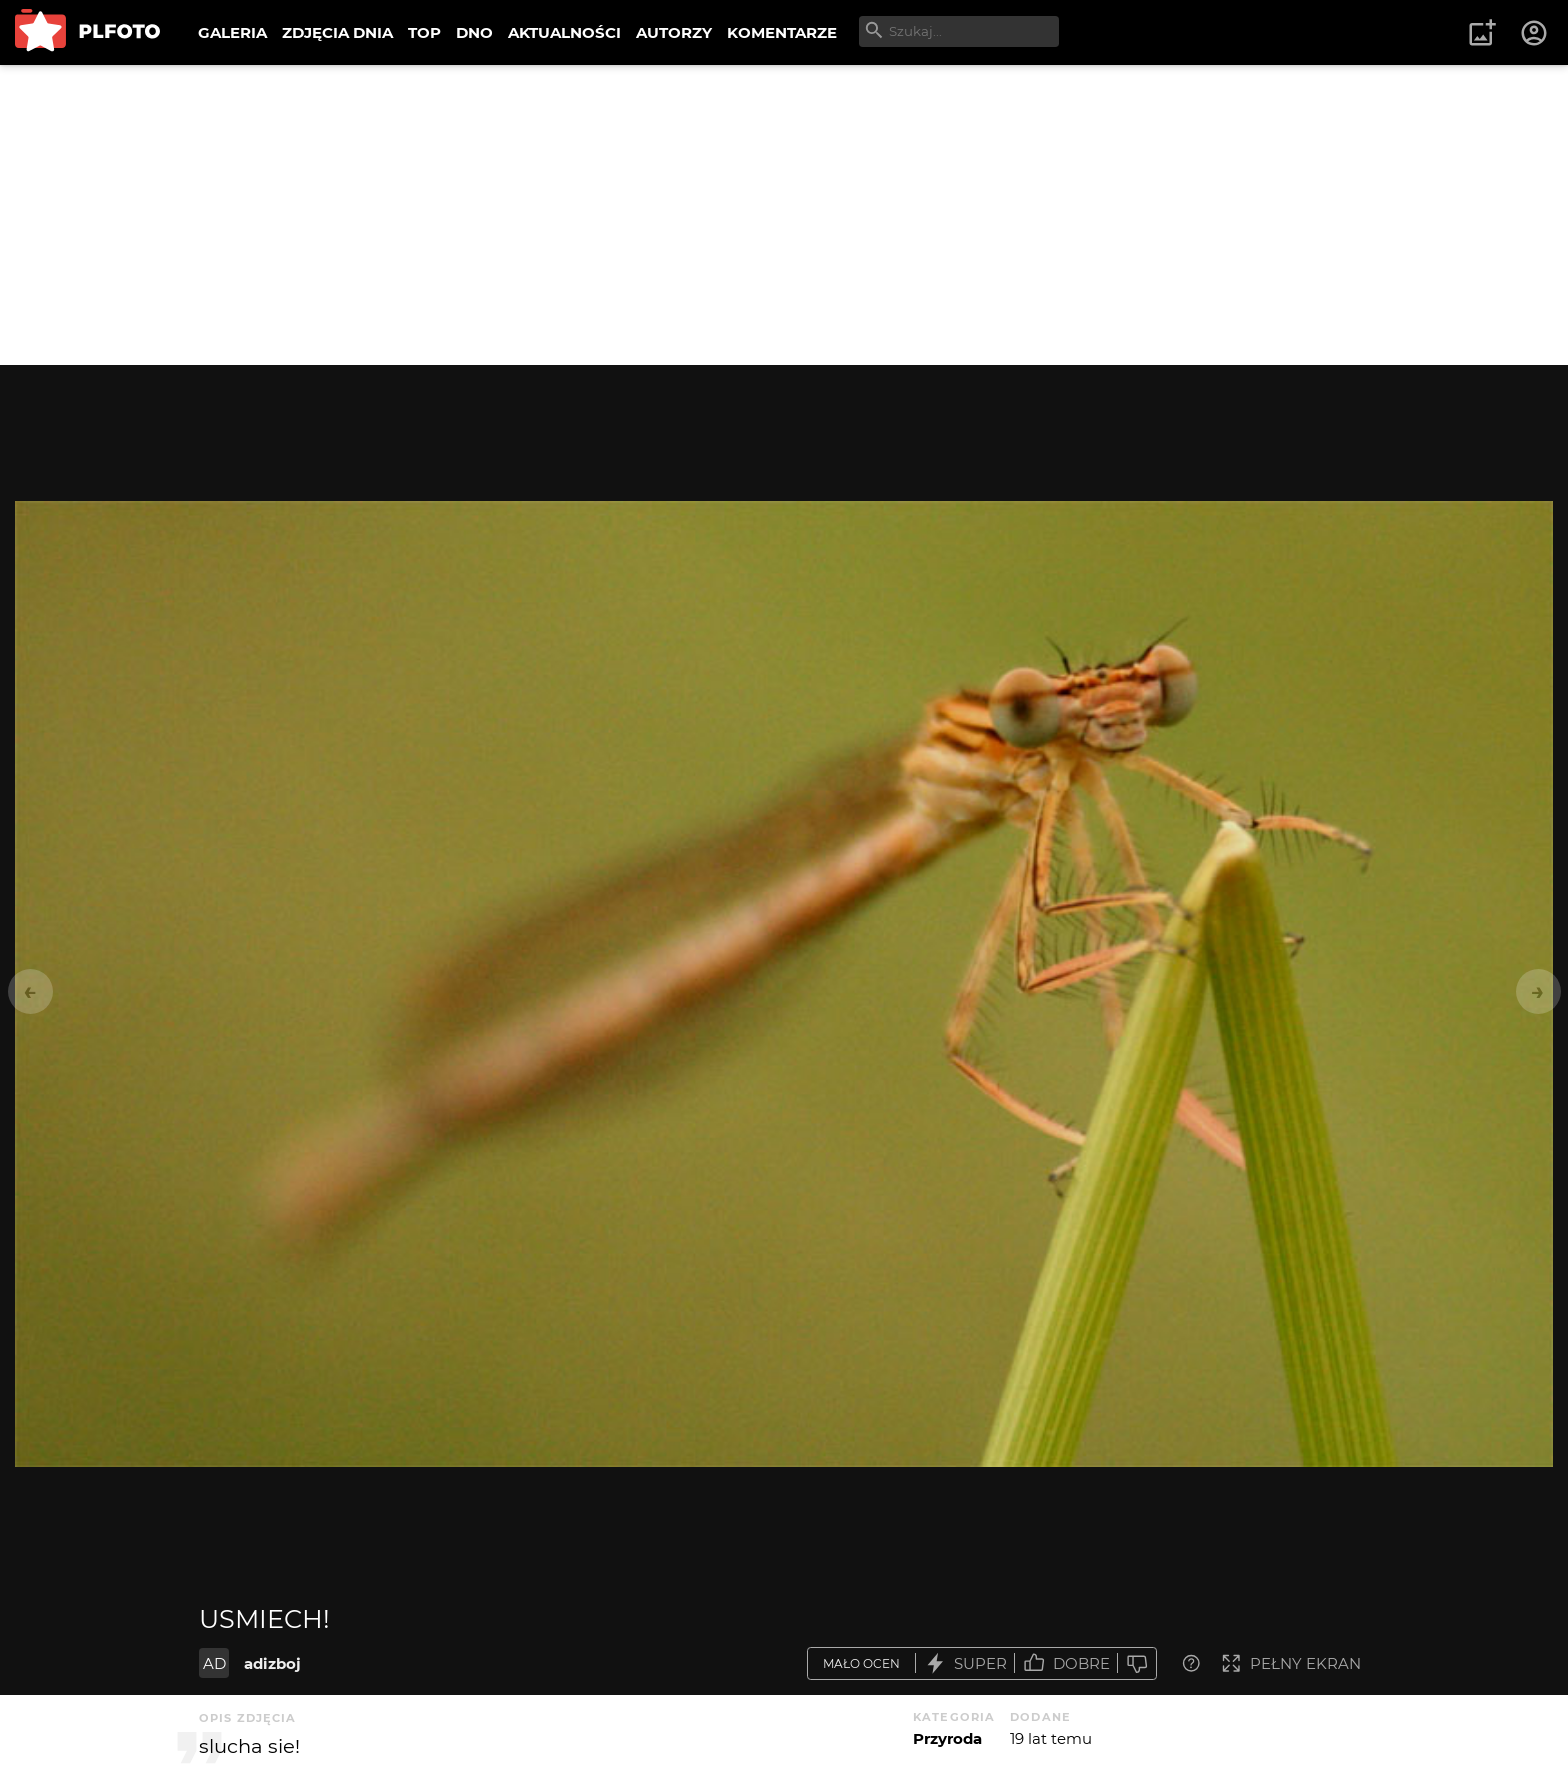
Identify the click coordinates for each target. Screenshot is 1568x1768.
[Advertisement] (784, 215)
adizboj (272, 1663)
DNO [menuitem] (474, 32)
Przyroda (947, 1738)
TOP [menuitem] (424, 32)
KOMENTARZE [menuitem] (782, 32)
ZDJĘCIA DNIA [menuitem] (337, 32)
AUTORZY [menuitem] (674, 32)
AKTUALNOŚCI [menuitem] (564, 32)
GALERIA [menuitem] (232, 32)
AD (214, 1663)
